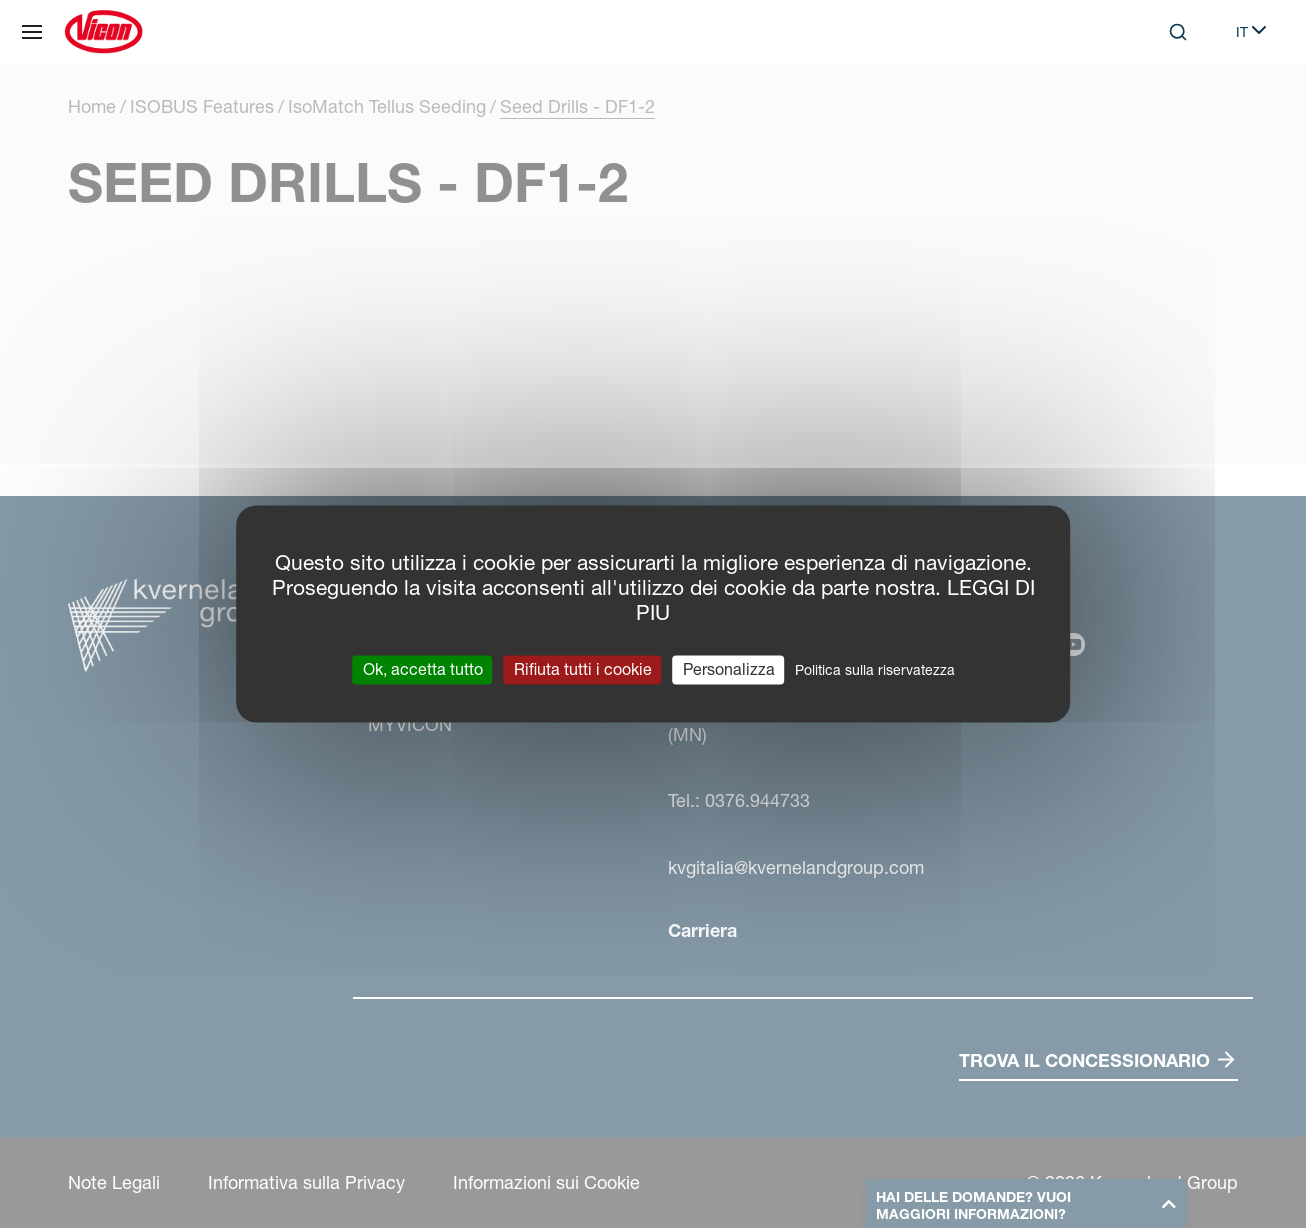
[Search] (1178, 32)
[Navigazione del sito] (32, 32)
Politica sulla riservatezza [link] (875, 670)
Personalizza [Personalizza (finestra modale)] (729, 669)
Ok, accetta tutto (423, 669)
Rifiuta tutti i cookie (583, 669)
